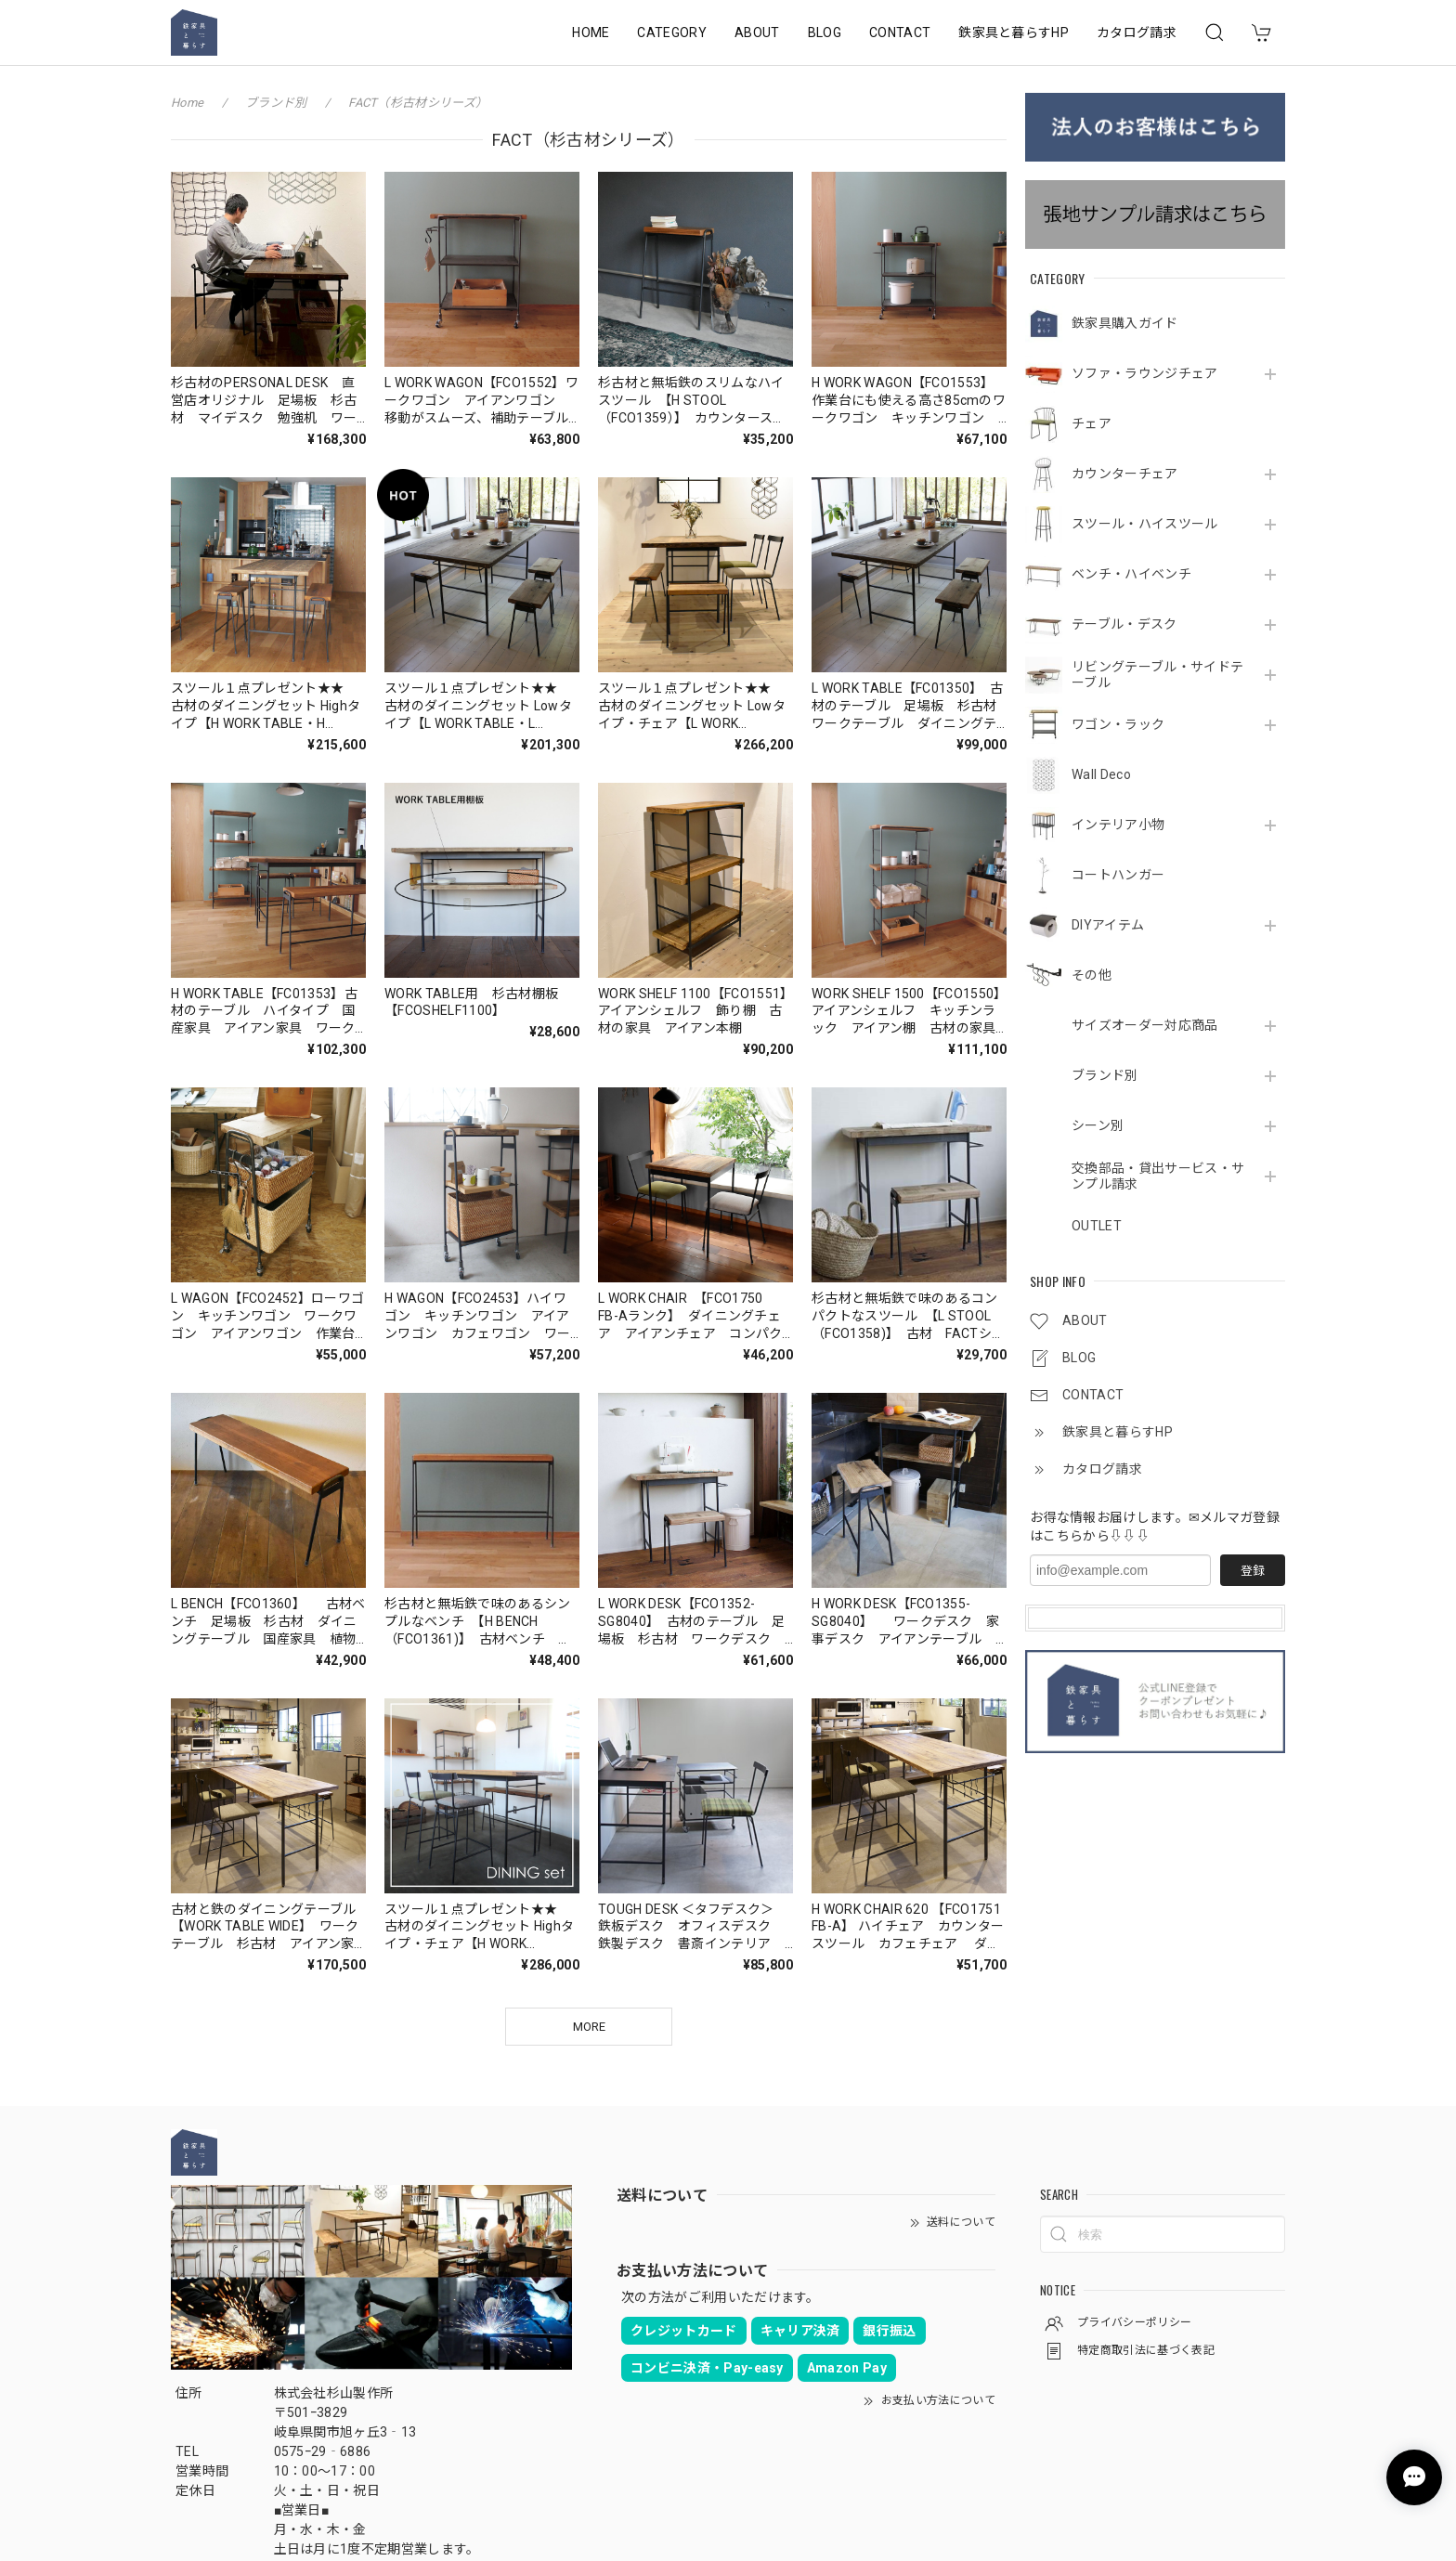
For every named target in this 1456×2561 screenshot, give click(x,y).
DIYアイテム (1108, 924)
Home (187, 103)
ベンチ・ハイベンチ (1131, 573)
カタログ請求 (1136, 32)
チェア (1092, 423)
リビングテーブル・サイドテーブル (1157, 674)
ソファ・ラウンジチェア (1145, 373)
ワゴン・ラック (1118, 724)
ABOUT (757, 32)
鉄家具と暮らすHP (1013, 32)
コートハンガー (1118, 874)
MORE (589, 2027)
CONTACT (899, 32)
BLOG (824, 32)
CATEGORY (672, 32)
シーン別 (1098, 1125)
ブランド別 (1105, 1075)
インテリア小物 (1118, 824)
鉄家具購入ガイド (1125, 323)
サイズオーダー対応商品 (1145, 1025)
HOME (590, 32)
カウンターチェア (1125, 473)
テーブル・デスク (1124, 624)
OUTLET (1097, 1225)
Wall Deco (1101, 774)
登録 (1253, 1571)
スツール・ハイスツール (1145, 523)
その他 (1092, 975)
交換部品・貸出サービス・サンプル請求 (1158, 1176)
